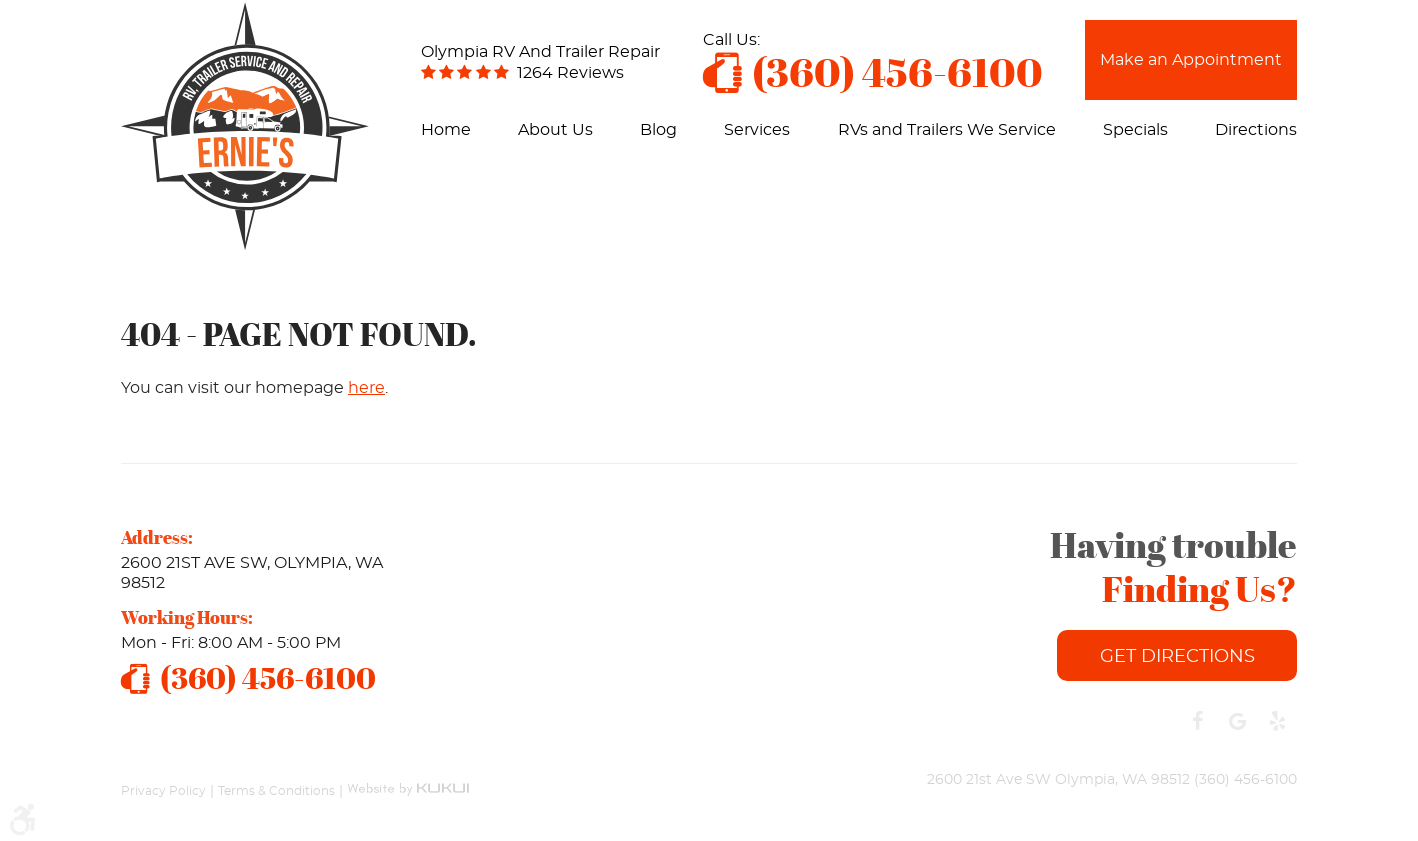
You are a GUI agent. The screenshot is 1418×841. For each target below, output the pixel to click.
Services (757, 130)
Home (446, 130)
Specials (1135, 130)
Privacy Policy (163, 790)
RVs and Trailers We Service (947, 130)
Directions (1256, 130)
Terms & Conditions (276, 790)
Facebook (1197, 721)
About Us (555, 130)
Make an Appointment (1191, 60)
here (366, 388)
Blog (658, 130)
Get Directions (1177, 657)
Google (1237, 721)
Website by (408, 780)
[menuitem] (446, 130)
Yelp (1277, 721)
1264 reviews (570, 73)
